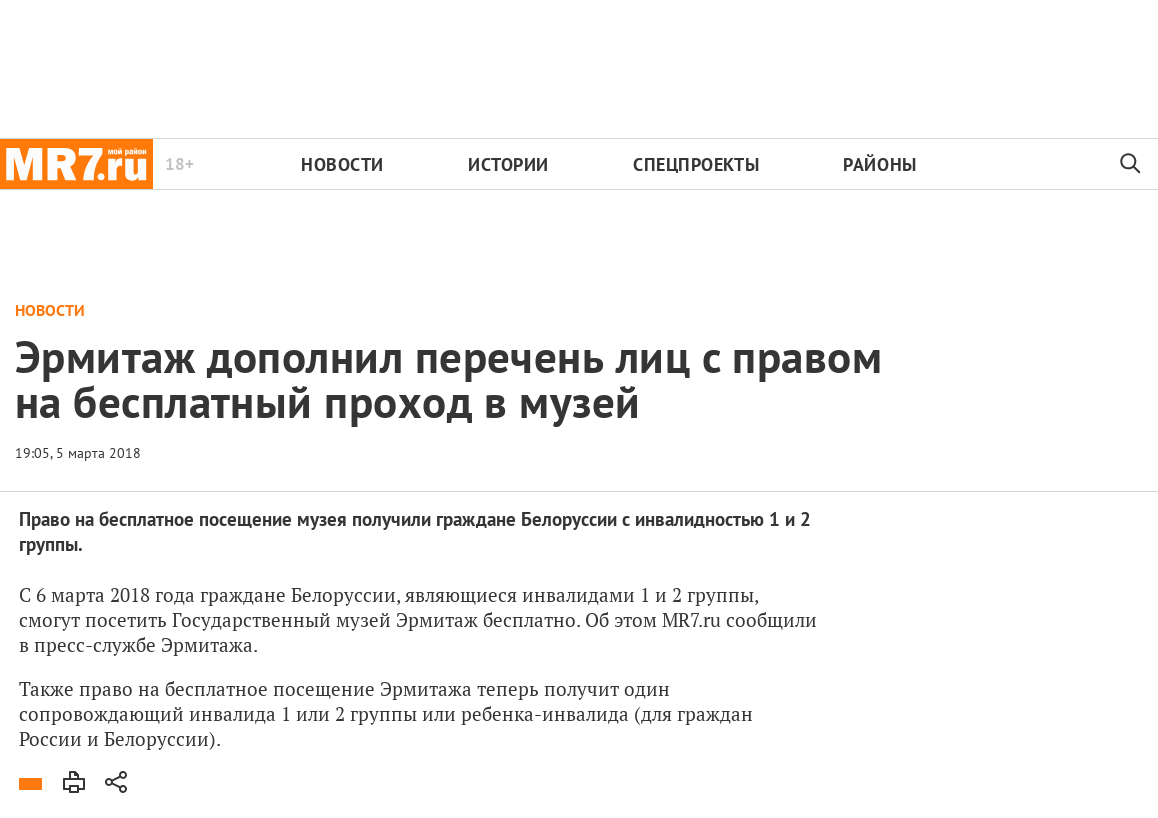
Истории (508, 164)
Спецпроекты (696, 164)
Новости (342, 164)
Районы (879, 164)
